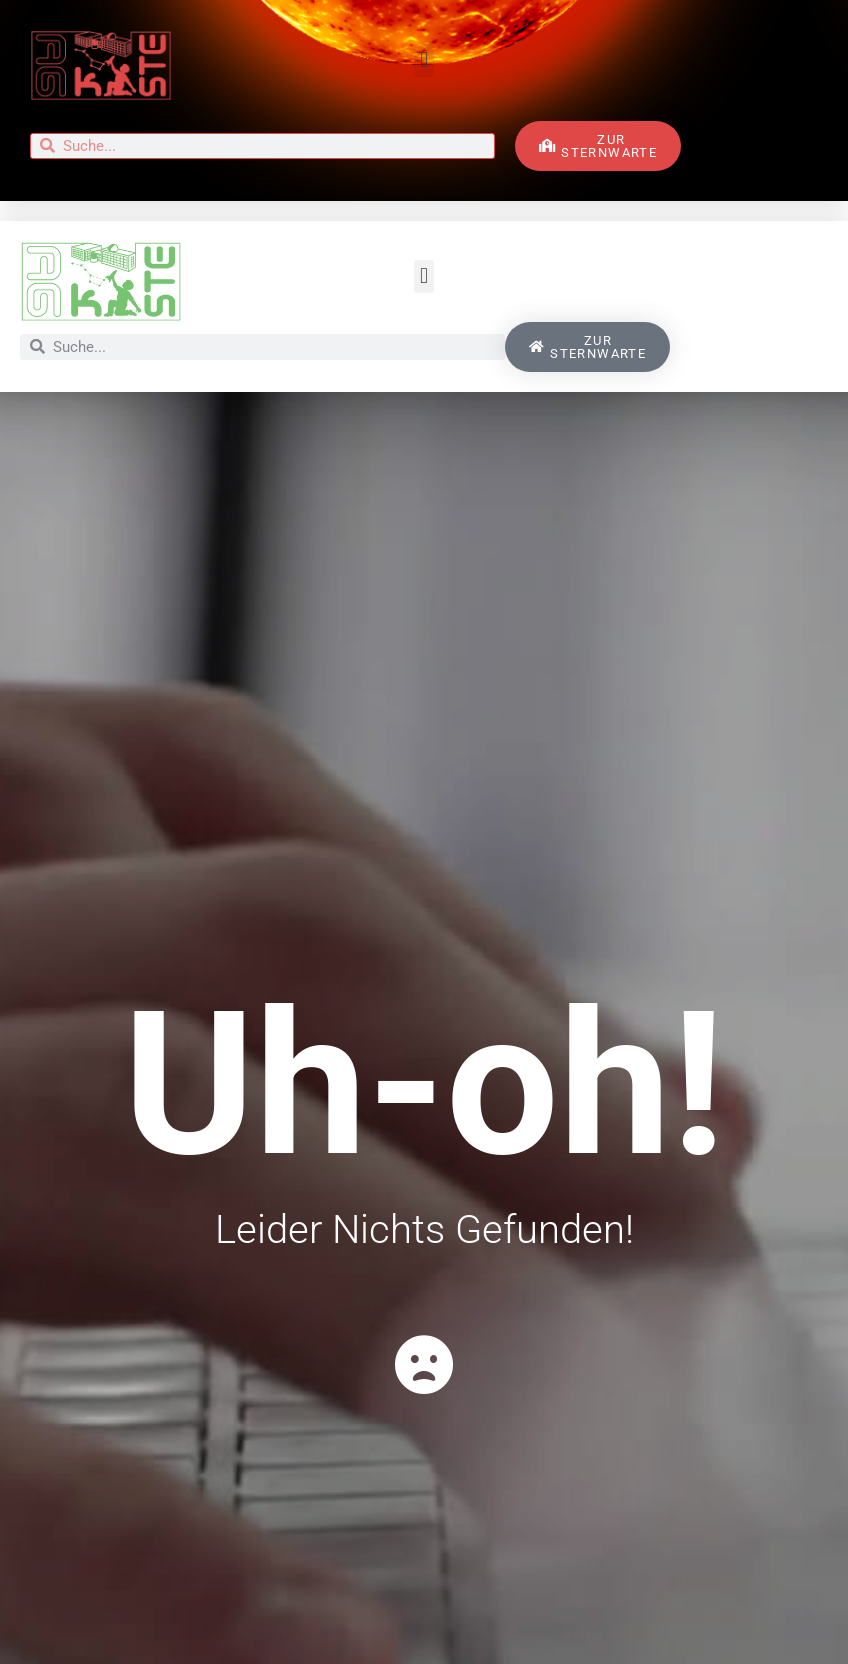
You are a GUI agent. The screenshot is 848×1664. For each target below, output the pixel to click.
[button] (423, 60)
